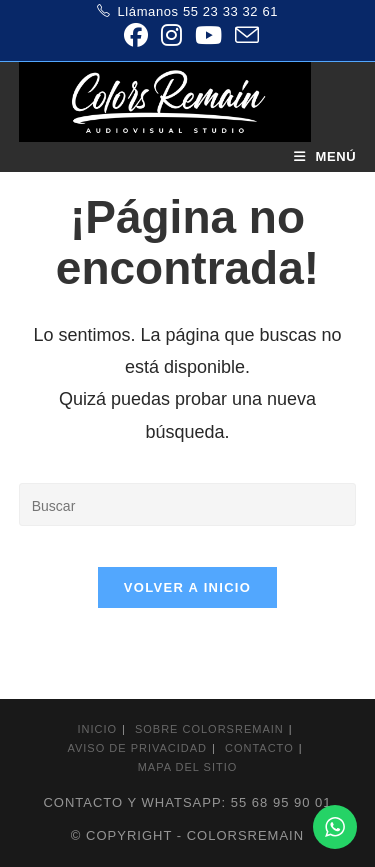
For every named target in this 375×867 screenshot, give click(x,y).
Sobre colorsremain (209, 729)
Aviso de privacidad (137, 748)
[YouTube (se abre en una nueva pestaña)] (208, 35)
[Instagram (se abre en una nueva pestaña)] (171, 35)
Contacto (259, 748)
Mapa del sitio (188, 767)
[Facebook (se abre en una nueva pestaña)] (135, 35)
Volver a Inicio (187, 587)
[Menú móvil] (325, 156)
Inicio (97, 729)
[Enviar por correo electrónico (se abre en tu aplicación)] (243, 35)
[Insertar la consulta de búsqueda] (188, 504)
